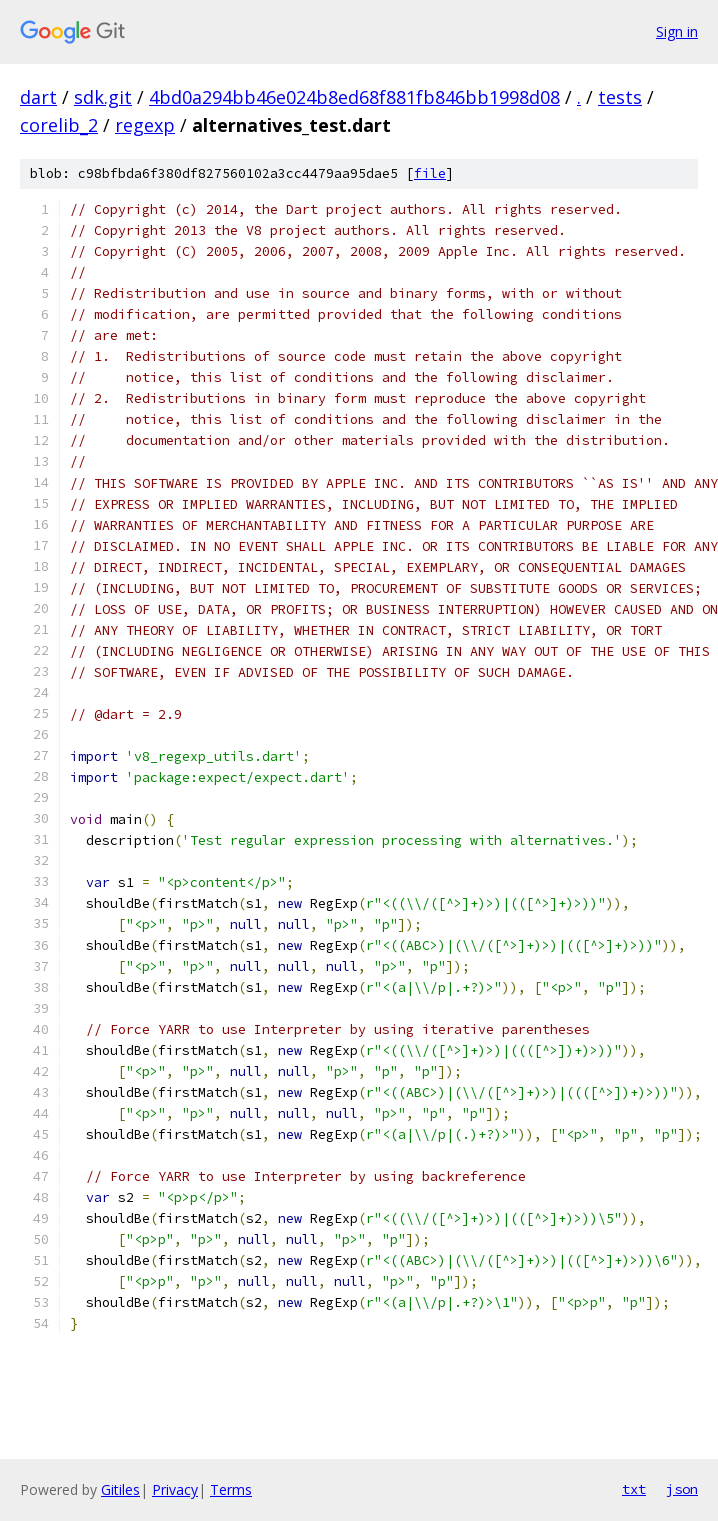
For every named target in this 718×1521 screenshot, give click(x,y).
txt (634, 1489)
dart (38, 97)
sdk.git (103, 97)
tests (620, 97)
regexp (145, 125)
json (682, 1489)
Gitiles (120, 1489)
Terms (231, 1489)
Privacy (175, 1489)
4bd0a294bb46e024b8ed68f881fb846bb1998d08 (354, 97)
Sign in (677, 31)
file (430, 173)
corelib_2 (59, 125)
